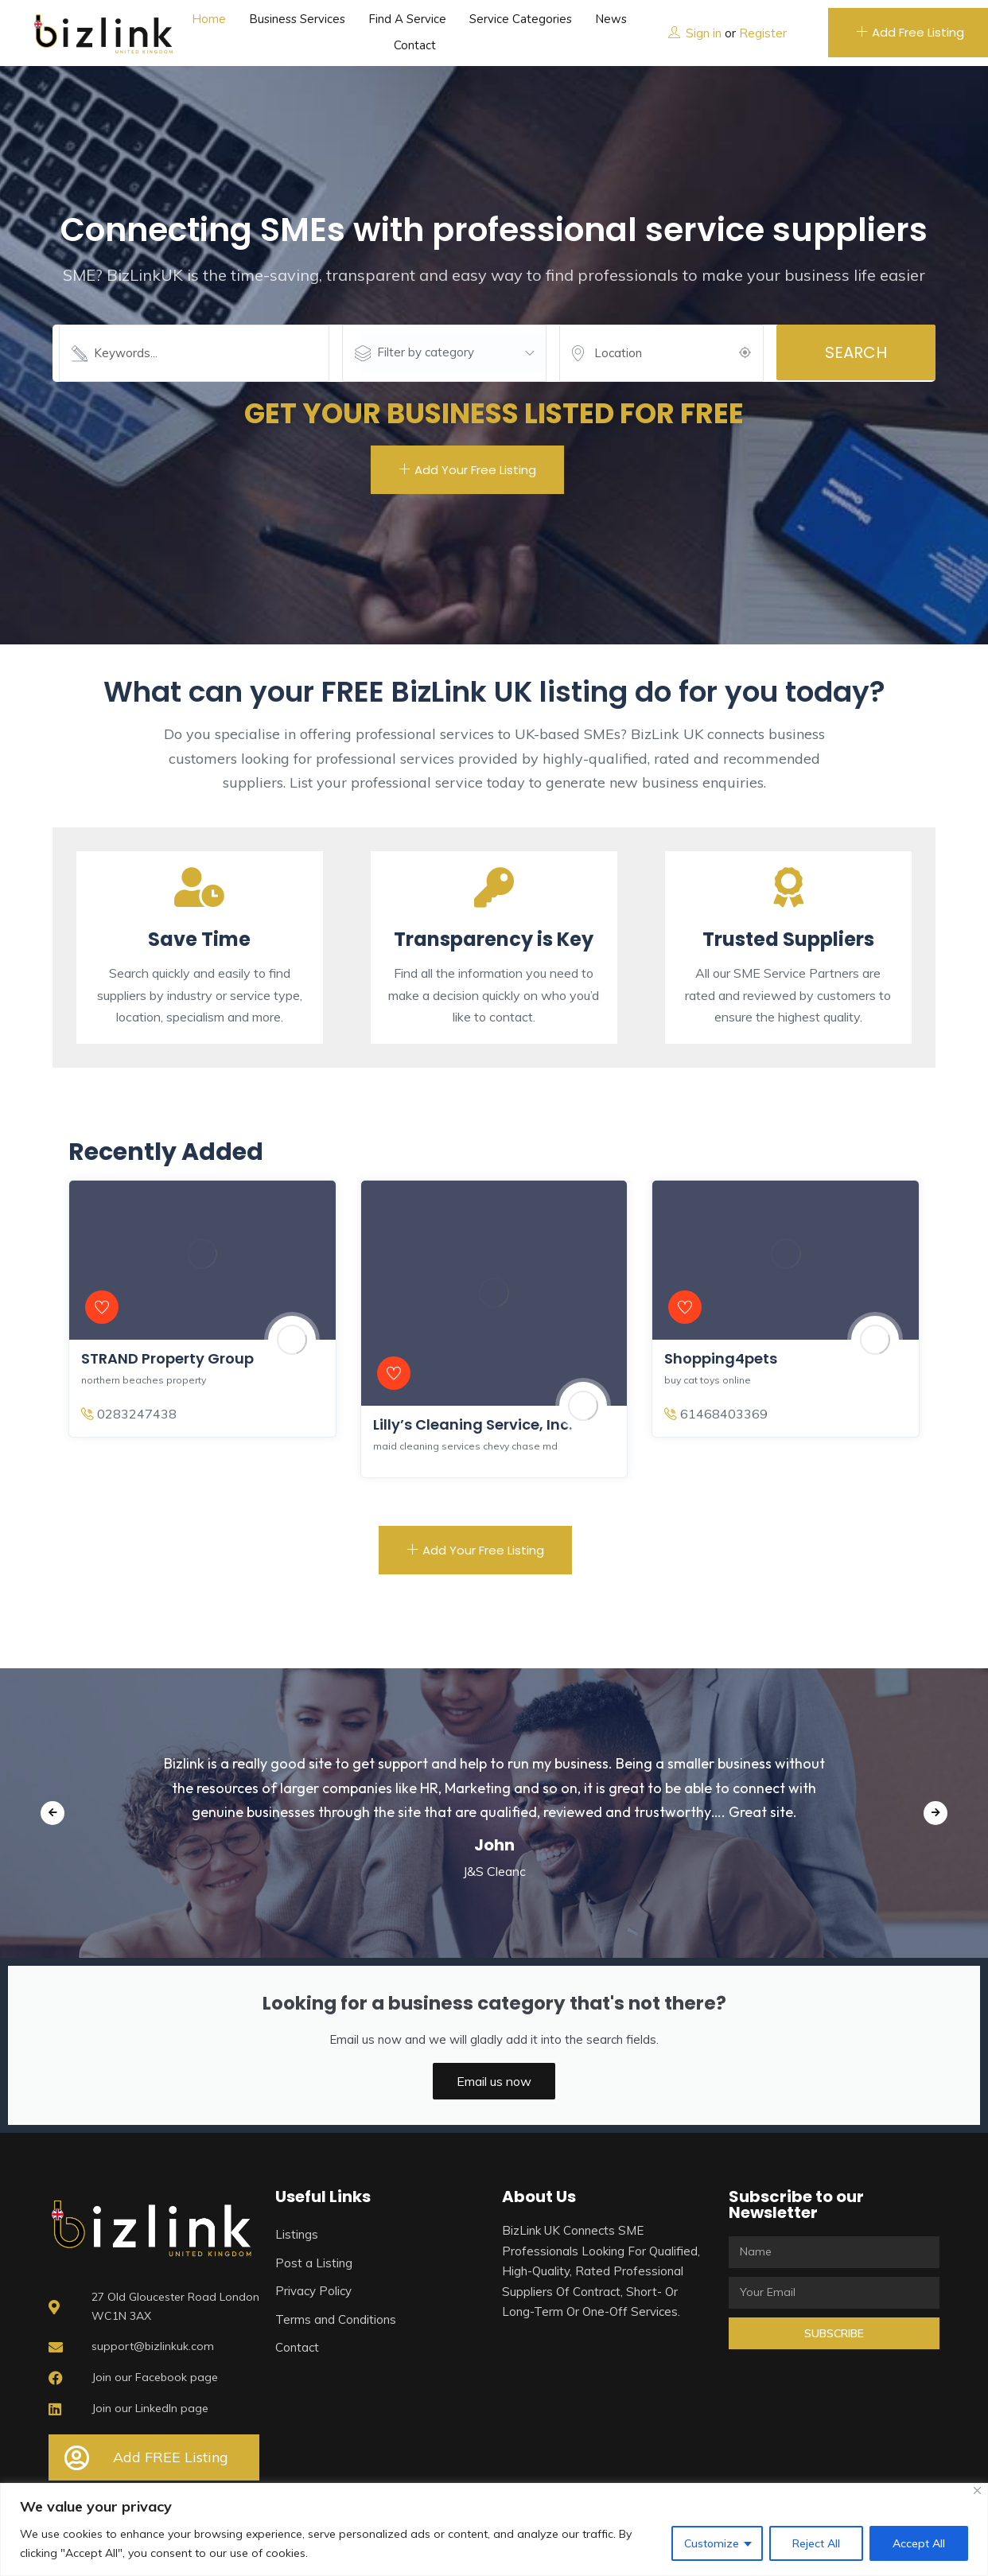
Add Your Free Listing (467, 469)
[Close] (977, 2490)
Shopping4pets (720, 1358)
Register (763, 33)
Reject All (816, 2543)
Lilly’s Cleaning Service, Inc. (472, 1424)
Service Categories (520, 19)
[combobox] (453, 353)
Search (856, 352)
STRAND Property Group (167, 1358)
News (611, 19)
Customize (711, 2543)
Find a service (407, 19)
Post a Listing (313, 2263)
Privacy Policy (313, 2290)
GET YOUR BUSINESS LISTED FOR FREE (494, 413)
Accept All (919, 2543)
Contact (415, 45)
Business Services (297, 19)
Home (209, 19)
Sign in (704, 33)
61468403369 (716, 1414)
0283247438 (129, 1414)
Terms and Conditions (335, 2319)
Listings (296, 2234)
